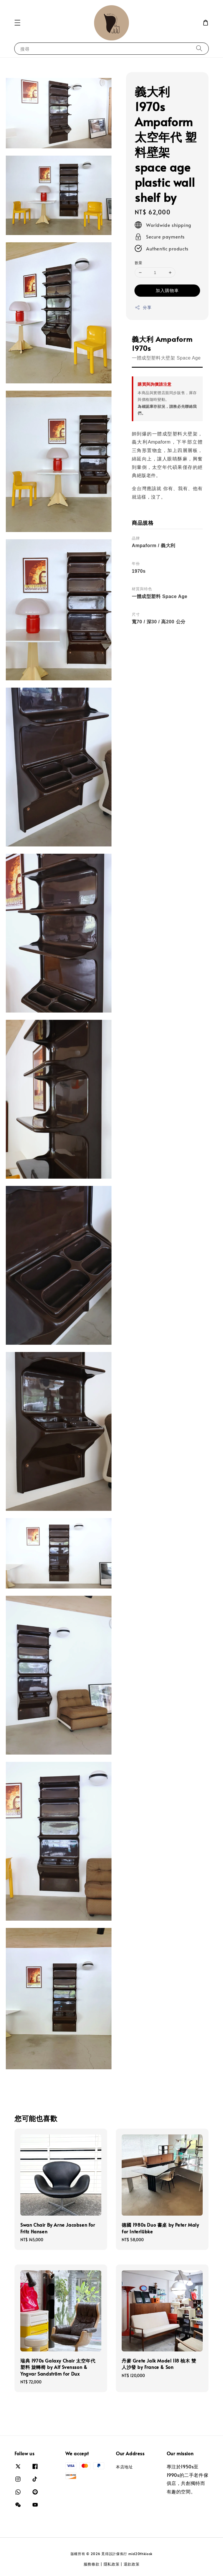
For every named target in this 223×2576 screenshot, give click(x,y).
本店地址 (124, 2467)
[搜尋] (199, 48)
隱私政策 (112, 2564)
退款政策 (132, 2564)
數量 (139, 262)
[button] (17, 22)
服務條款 (92, 2564)
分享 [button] (143, 307)
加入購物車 (167, 290)
